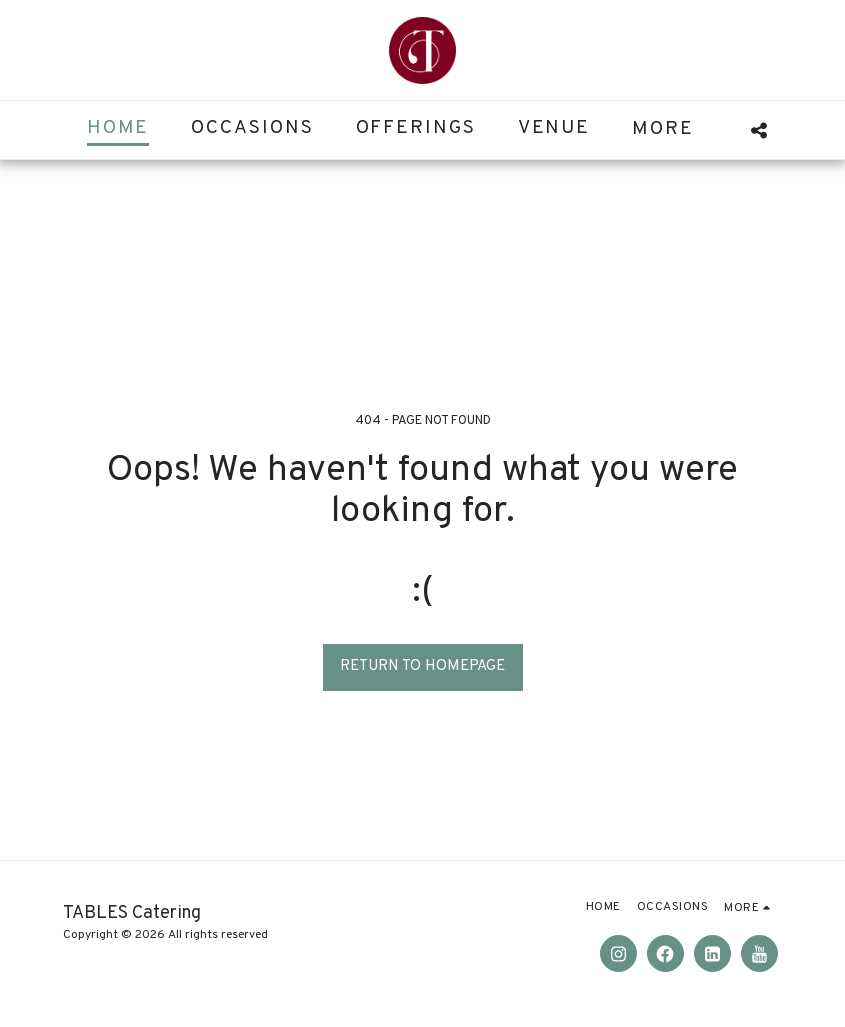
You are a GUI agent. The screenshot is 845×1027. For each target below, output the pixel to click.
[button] (758, 130)
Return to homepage (422, 666)
